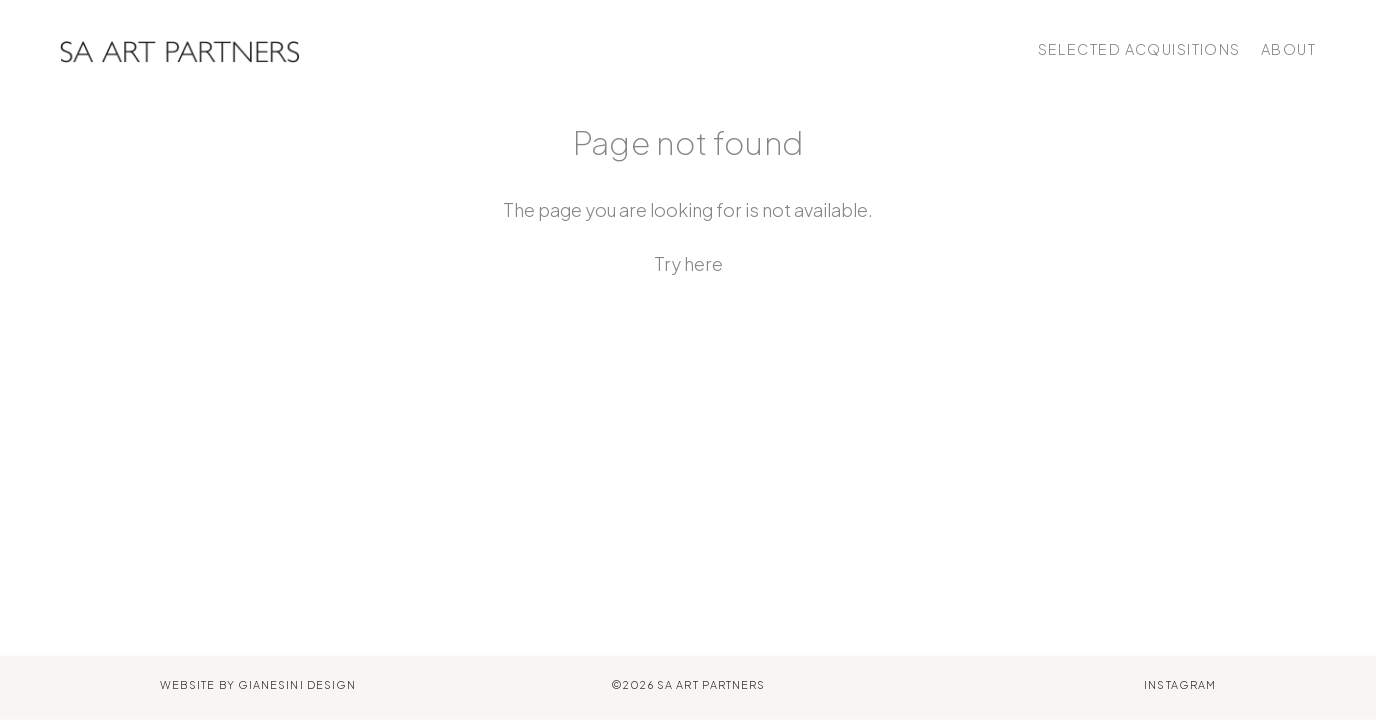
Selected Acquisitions (1139, 49)
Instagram (1180, 684)
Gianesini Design (297, 684)
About (1288, 49)
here (703, 263)
